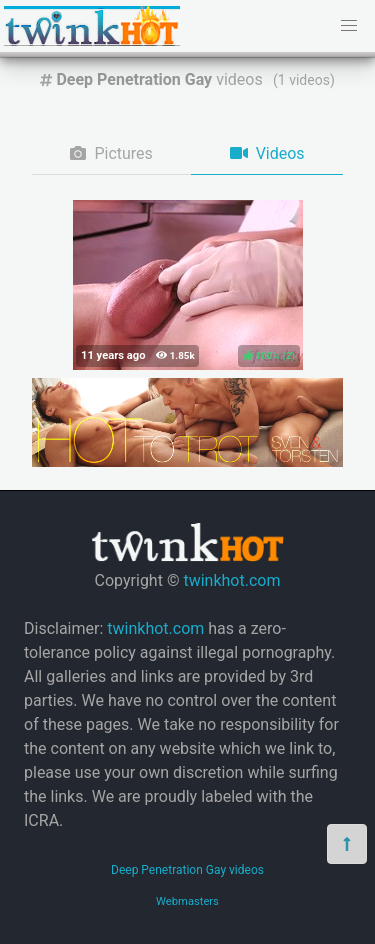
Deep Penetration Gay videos (187, 870)
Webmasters (187, 901)
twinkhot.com (231, 580)
